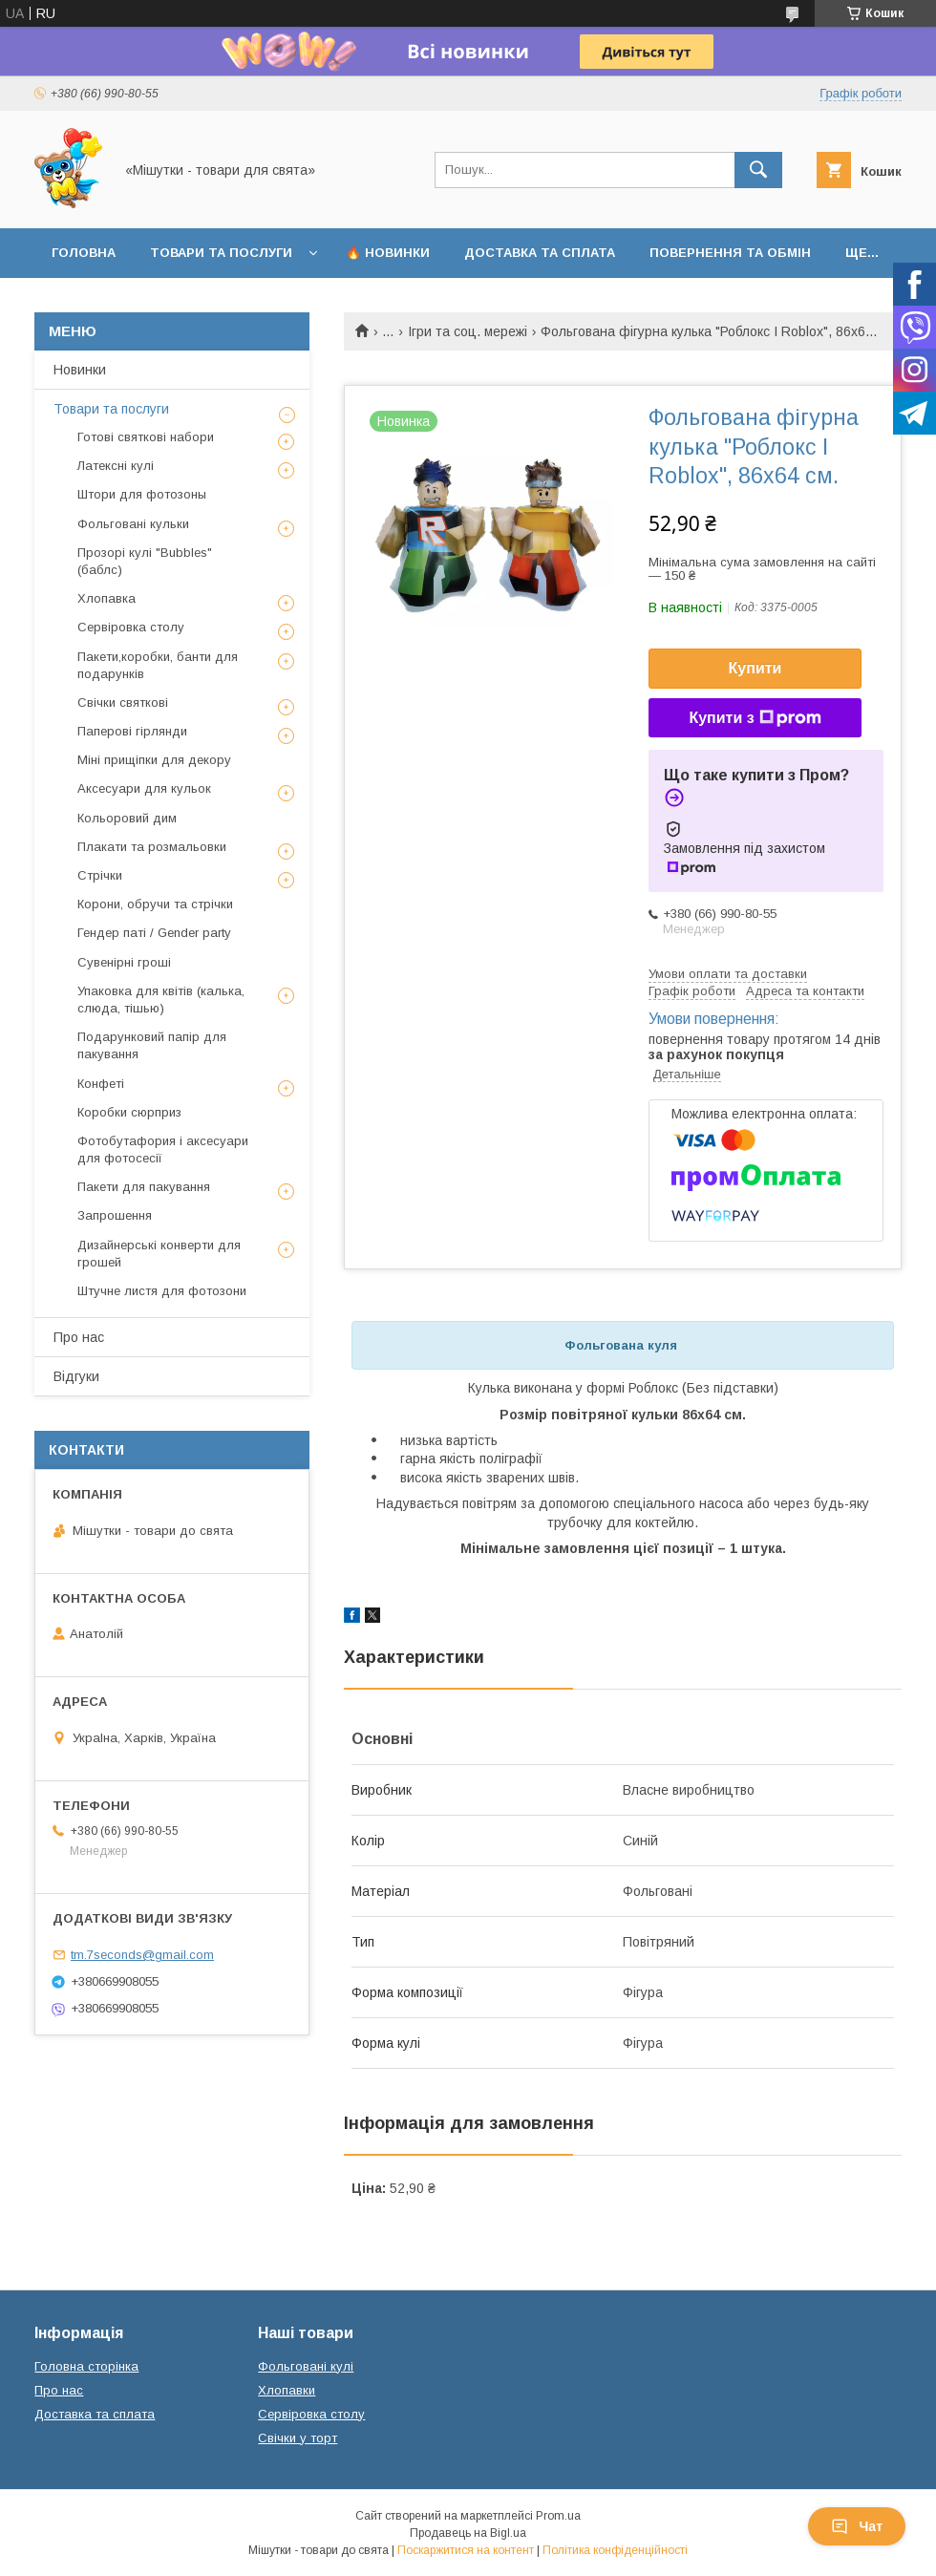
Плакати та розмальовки (151, 847)
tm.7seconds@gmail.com (142, 1955)
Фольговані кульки (133, 524)
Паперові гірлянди (132, 731)
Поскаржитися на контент (465, 2550)
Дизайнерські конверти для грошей (159, 1253)
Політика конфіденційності (615, 2550)
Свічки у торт (297, 2438)
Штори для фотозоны (141, 494)
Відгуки (76, 1376)
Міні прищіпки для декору (154, 760)
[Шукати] (758, 170)
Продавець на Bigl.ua (468, 2533)
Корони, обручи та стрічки (155, 904)
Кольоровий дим (127, 818)
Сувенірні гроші (124, 962)
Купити (755, 668)
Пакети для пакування (143, 1187)
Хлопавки (286, 2390)
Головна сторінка (86, 2366)
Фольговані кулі (305, 2366)
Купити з (754, 718)
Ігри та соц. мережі (467, 331)
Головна (84, 252)
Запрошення (114, 1215)
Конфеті (100, 1083)
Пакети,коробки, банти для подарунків (157, 665)
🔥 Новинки (388, 252)
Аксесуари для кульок (144, 788)
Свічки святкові (122, 702)
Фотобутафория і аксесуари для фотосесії (162, 1149)
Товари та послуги (221, 252)
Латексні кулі (115, 465)
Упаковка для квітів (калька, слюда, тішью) (161, 999)
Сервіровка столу (130, 627)
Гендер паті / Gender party (154, 933)
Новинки (79, 369)
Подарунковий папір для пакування (151, 1045)
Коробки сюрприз (129, 1112)
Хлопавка (106, 598)
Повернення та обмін (730, 252)
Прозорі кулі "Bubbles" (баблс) (144, 561)
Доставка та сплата (539, 252)
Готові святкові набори (145, 437)
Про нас (78, 1337)
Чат (857, 2526)
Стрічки (99, 875)
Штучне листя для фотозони (161, 1291)
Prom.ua (558, 2516)
